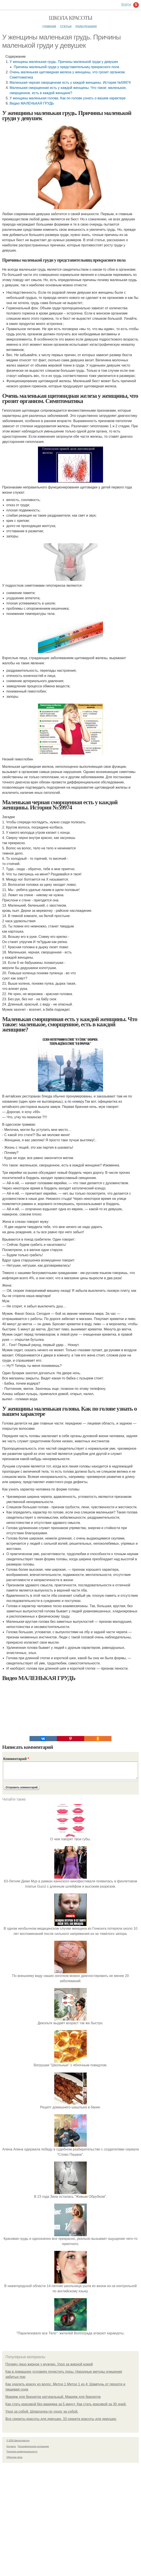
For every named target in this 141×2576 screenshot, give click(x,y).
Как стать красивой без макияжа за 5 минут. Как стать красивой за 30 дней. (65, 2404)
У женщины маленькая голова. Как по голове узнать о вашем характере (68, 98)
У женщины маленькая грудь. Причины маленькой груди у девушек (64, 62)
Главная (49, 26)
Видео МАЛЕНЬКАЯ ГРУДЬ (32, 103)
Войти (126, 4)
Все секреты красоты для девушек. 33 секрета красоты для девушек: (61, 2419)
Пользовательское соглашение (33, 2446)
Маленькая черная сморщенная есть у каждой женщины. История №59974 (70, 82)
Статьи (66, 26)
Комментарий (16, 1759)
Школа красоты (70, 18)
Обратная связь (15, 2457)
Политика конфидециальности (22, 2451)
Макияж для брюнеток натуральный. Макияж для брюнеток (53, 2397)
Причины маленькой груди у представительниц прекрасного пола (66, 67)
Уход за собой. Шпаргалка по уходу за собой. (41, 2411)
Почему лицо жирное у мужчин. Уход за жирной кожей (49, 2364)
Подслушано (86, 26)
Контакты (11, 2446)
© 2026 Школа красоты (18, 2440)
